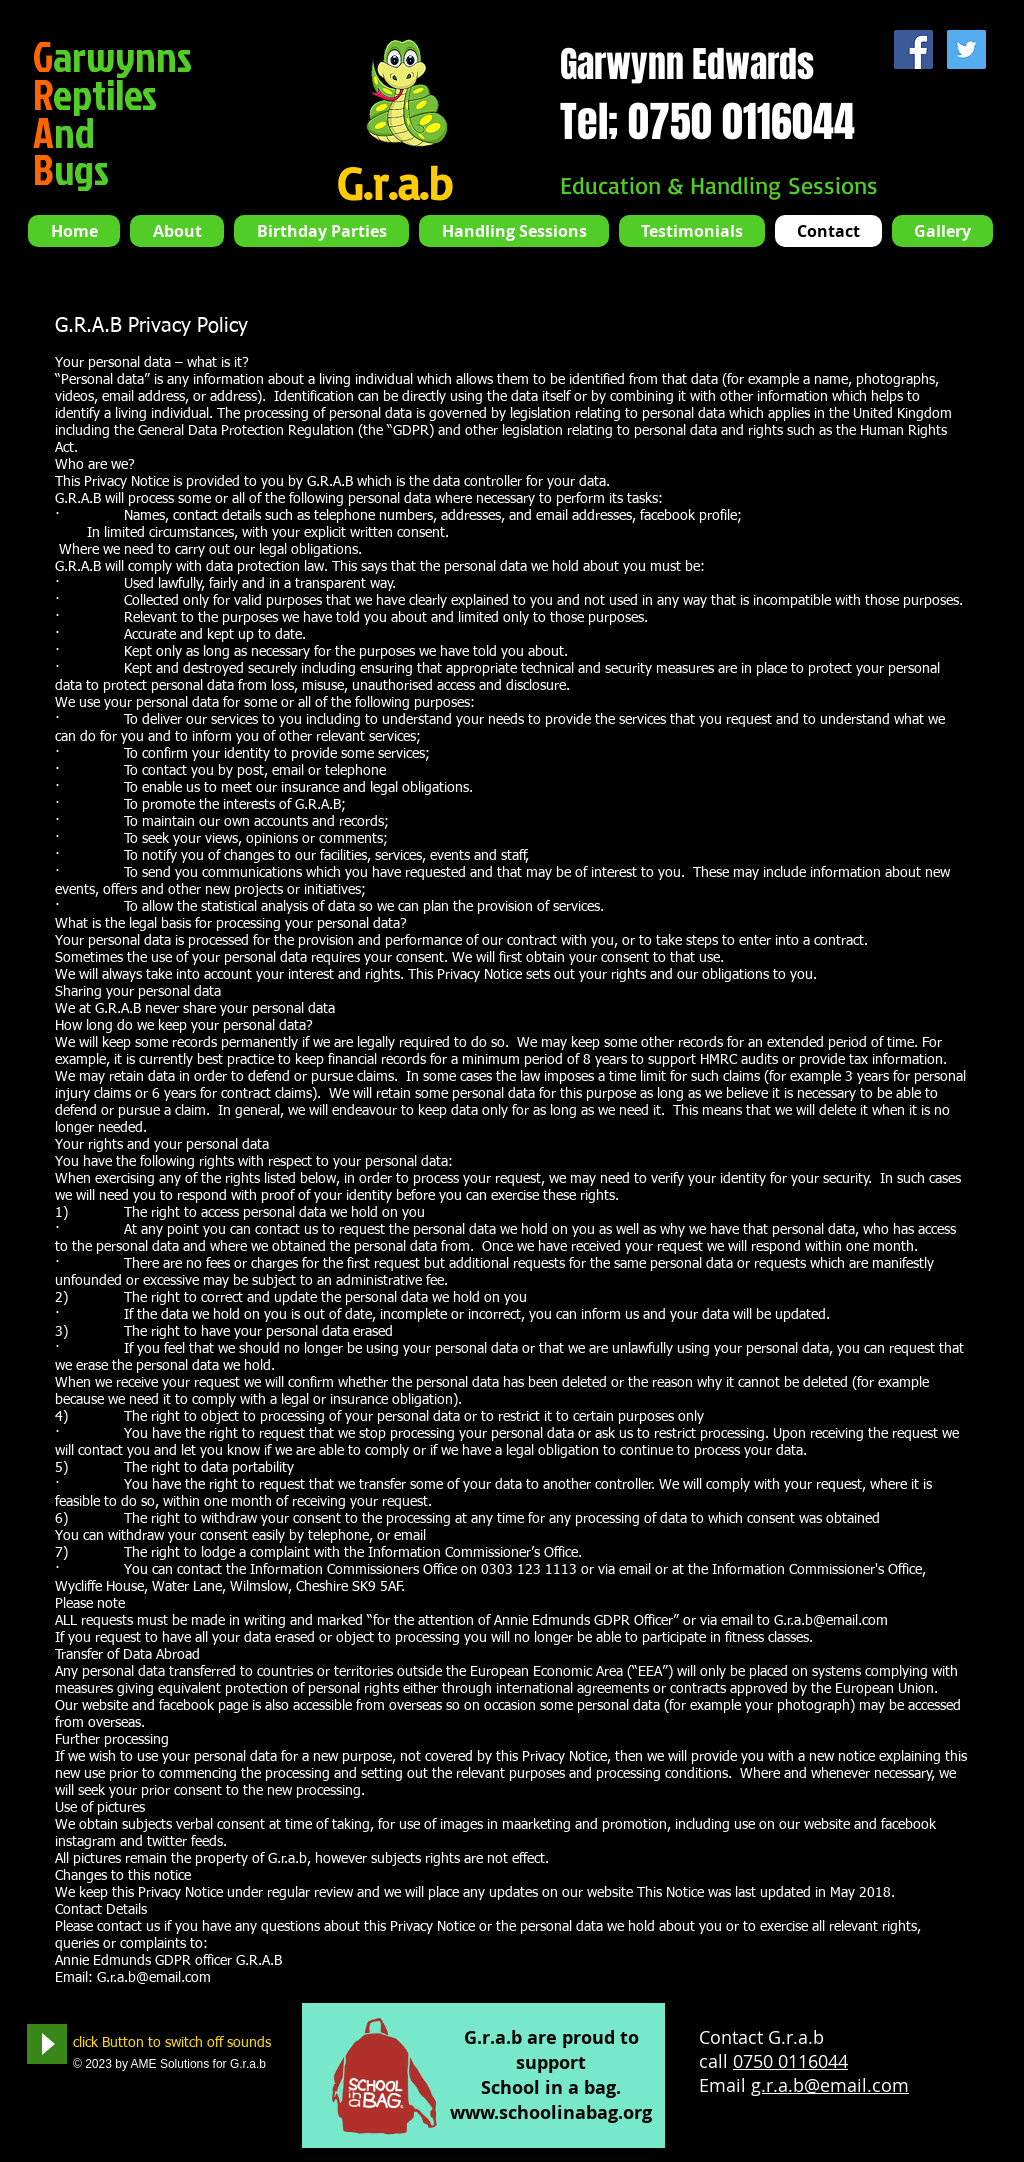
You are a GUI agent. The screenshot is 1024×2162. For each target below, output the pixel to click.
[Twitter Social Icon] (966, 49)
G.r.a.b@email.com (831, 1621)
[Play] (47, 2044)
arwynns (112, 56)
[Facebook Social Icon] (913, 49)
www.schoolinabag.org (551, 2112)
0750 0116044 (790, 2061)
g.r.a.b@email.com (830, 2085)
